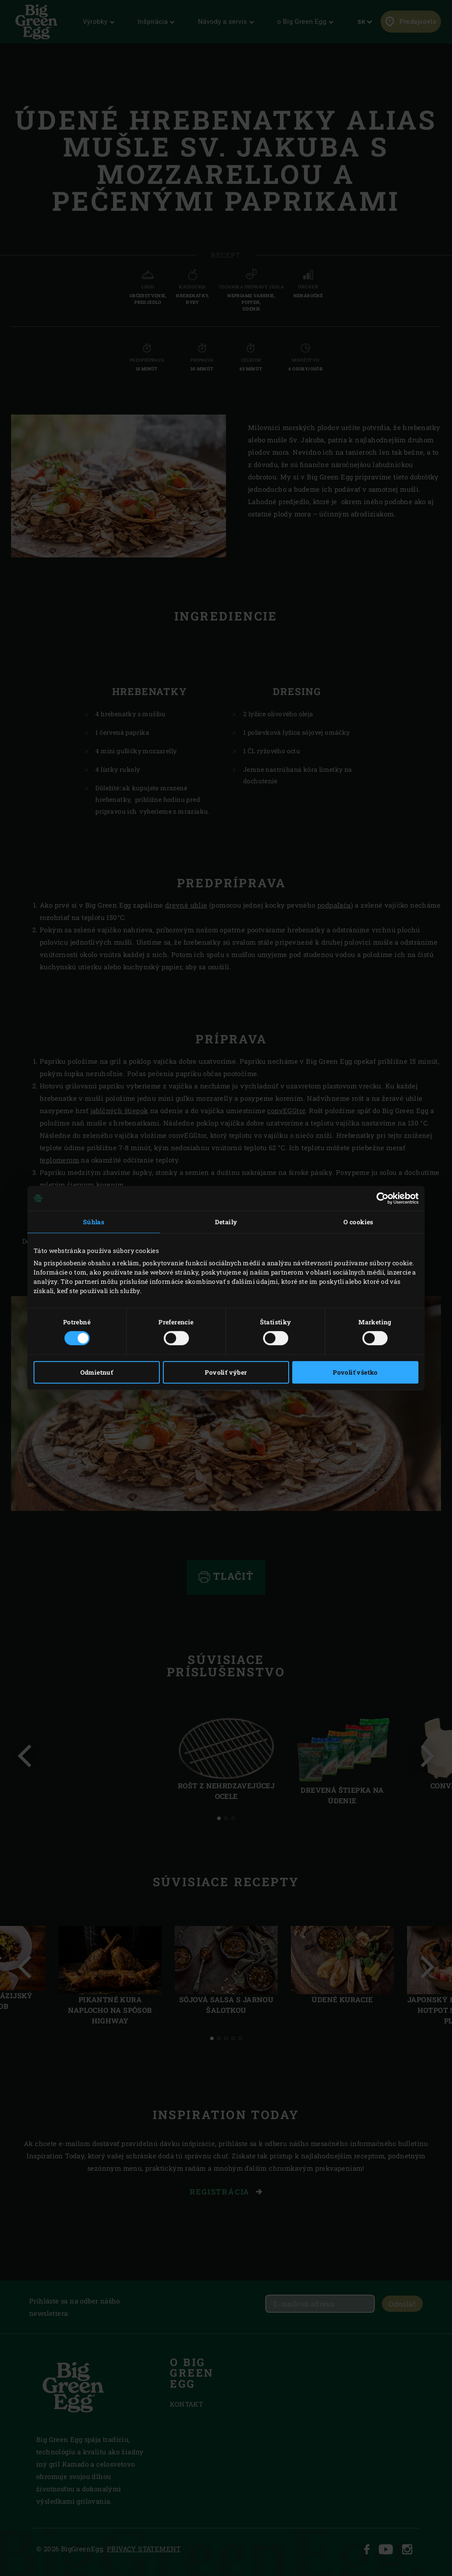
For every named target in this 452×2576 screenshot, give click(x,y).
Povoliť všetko (355, 1372)
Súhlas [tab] (93, 1222)
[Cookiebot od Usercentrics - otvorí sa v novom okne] (379, 1198)
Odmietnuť (96, 1372)
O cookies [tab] (358, 1222)
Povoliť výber (226, 1372)
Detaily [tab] (226, 1222)
